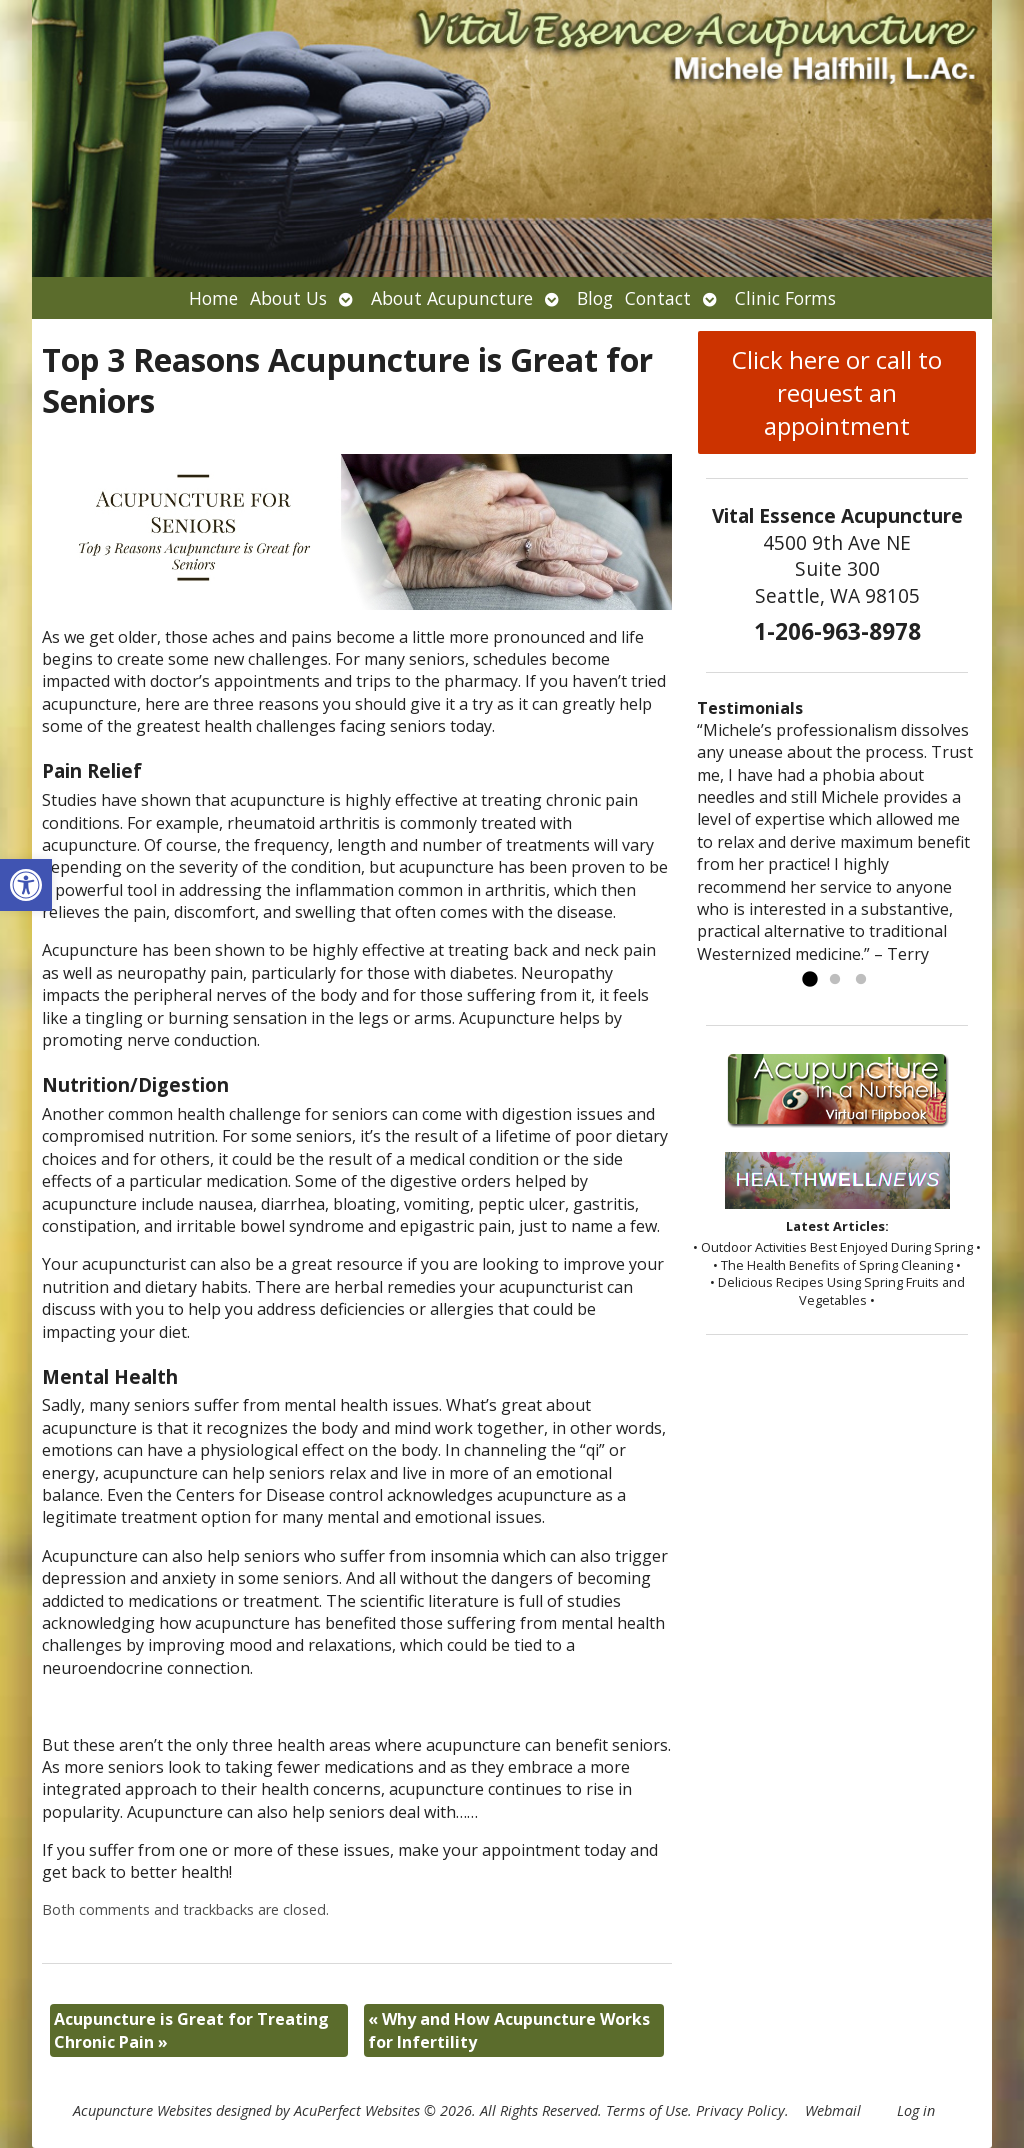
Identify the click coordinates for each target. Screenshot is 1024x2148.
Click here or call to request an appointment (837, 392)
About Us (288, 298)
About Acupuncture (452, 298)
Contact (658, 298)
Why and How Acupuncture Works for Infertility (509, 2030)
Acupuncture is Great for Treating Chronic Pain (191, 2030)
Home (213, 298)
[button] (26, 885)
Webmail (833, 2110)
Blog (595, 298)
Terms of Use (647, 2110)
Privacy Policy (740, 2110)
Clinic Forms (785, 298)
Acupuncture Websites (142, 2110)
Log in (916, 2110)
